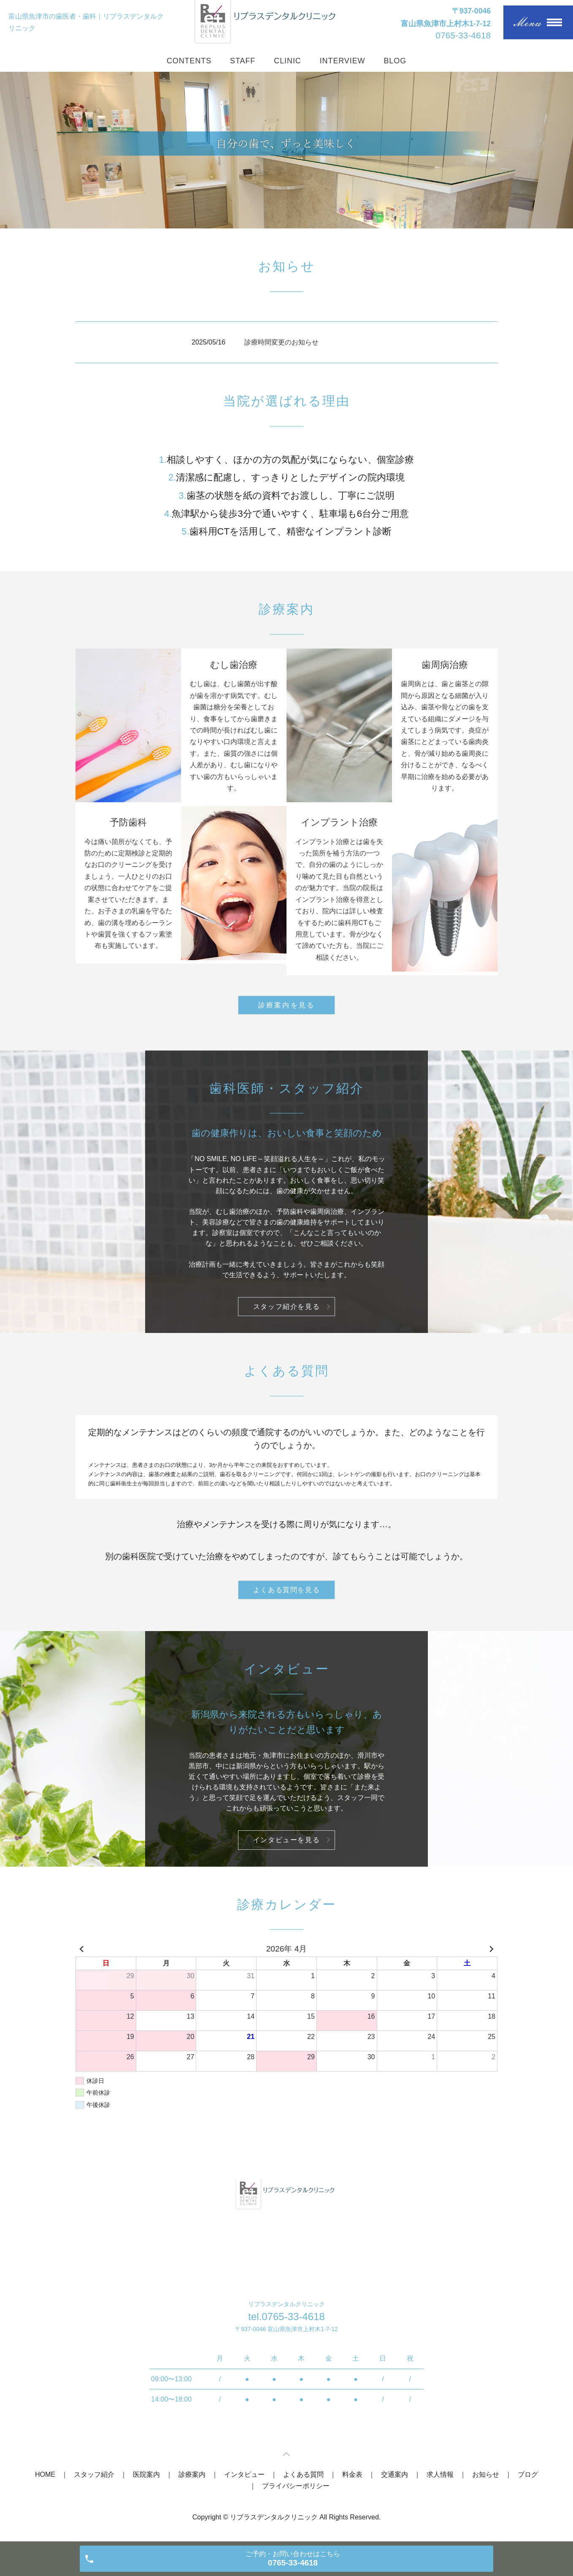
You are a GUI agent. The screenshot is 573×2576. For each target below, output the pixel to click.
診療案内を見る (286, 1005)
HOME (45, 2474)
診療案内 (191, 2474)
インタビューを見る (286, 1839)
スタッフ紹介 (94, 2474)
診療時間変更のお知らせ (281, 342)
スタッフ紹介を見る (286, 1306)
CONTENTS (189, 61)
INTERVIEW (342, 61)
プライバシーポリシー (296, 2485)
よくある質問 (303, 2474)
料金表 (352, 2474)
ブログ (528, 2474)
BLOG (395, 61)
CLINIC (287, 61)
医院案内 (146, 2474)
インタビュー (244, 2474)
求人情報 (440, 2474)
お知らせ (485, 2474)
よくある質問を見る (286, 1589)
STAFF (242, 61)
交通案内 (394, 2474)
